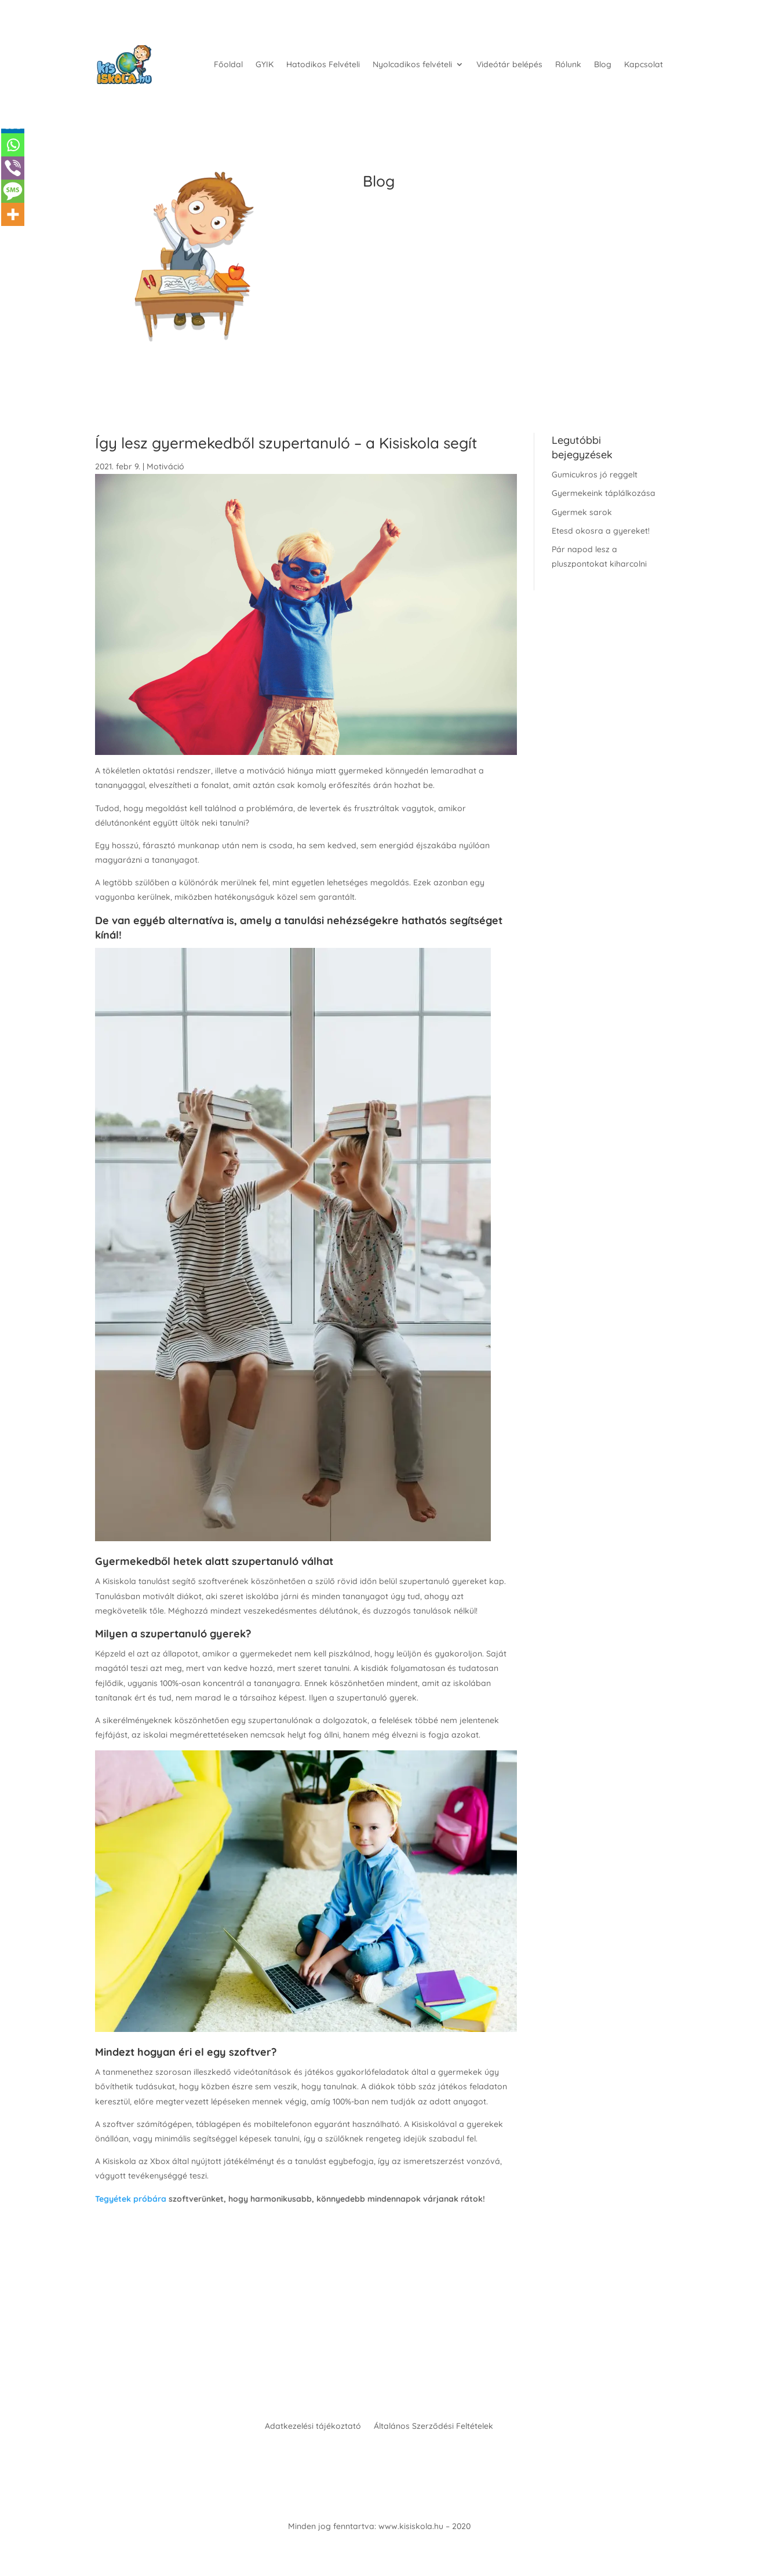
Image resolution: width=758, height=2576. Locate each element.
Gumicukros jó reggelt (594, 474)
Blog (602, 64)
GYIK (265, 64)
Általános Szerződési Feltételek (433, 2426)
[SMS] (12, 191)
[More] (12, 214)
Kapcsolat (643, 64)
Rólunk (568, 64)
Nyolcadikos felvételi (412, 64)
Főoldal (228, 64)
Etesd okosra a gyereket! (601, 531)
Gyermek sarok (582, 512)
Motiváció (165, 466)
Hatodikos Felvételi (323, 64)
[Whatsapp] (12, 144)
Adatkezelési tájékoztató (313, 2426)
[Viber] (12, 168)
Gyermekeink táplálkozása (603, 493)
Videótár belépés (509, 64)
